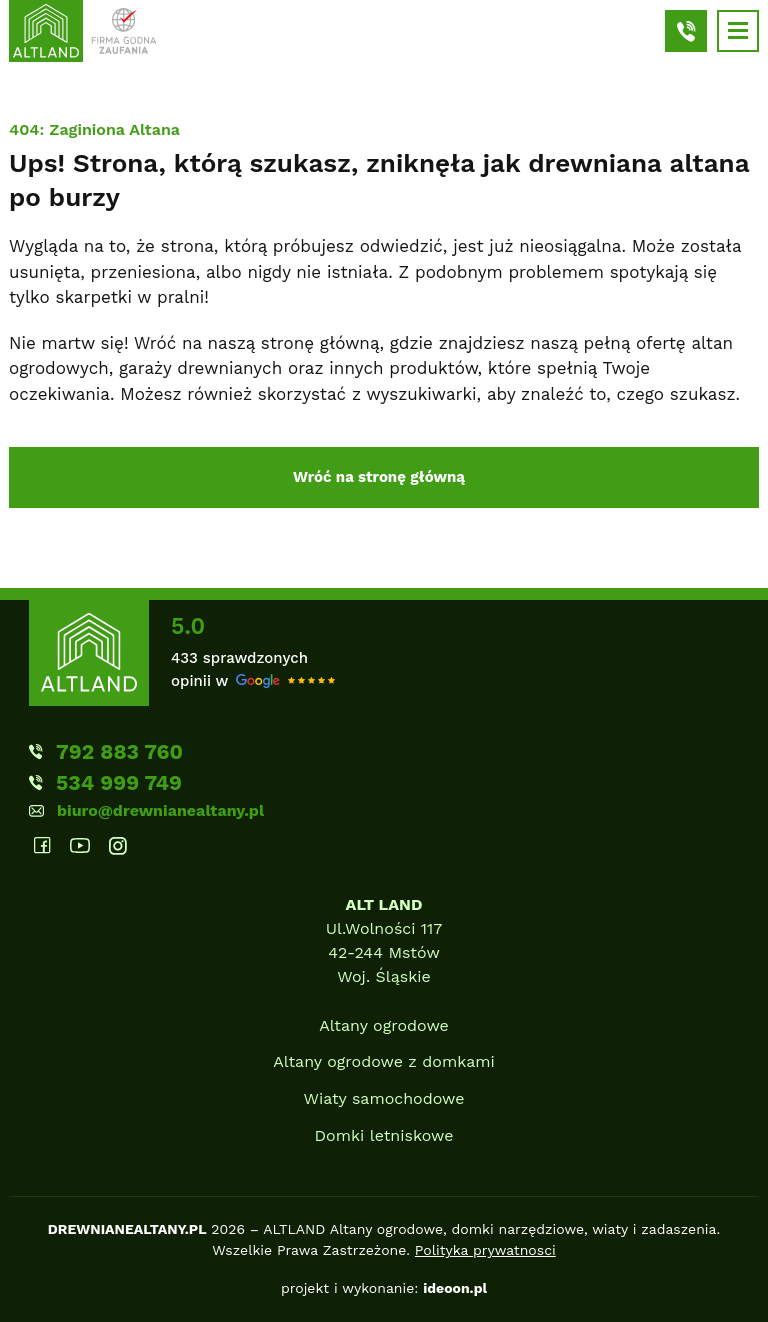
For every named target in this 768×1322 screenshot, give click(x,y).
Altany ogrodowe (384, 1025)
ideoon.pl (455, 1288)
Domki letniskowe (384, 1135)
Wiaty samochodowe (384, 1098)
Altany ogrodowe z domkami (383, 1061)
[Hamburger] (738, 31)
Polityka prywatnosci (485, 1250)
